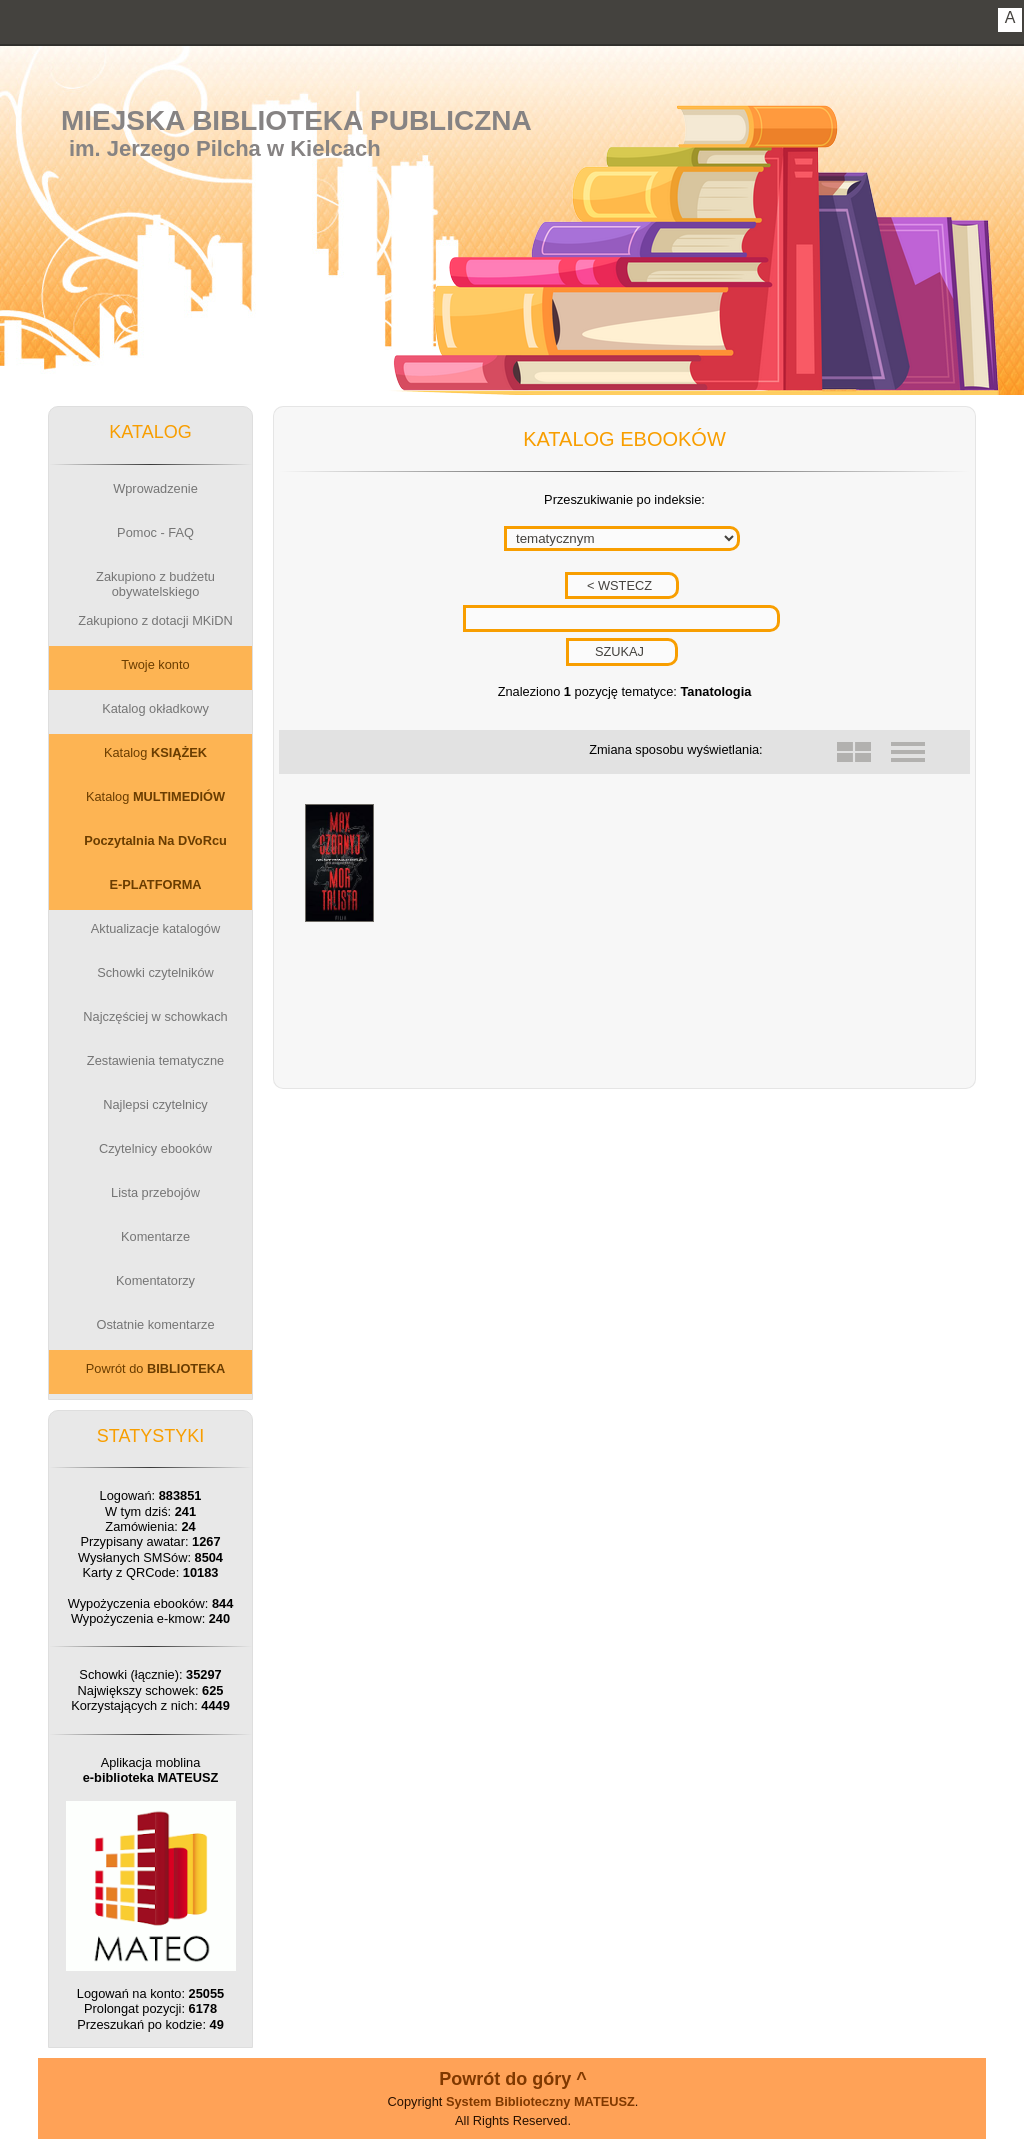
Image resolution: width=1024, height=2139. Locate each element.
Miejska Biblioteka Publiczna (296, 120)
